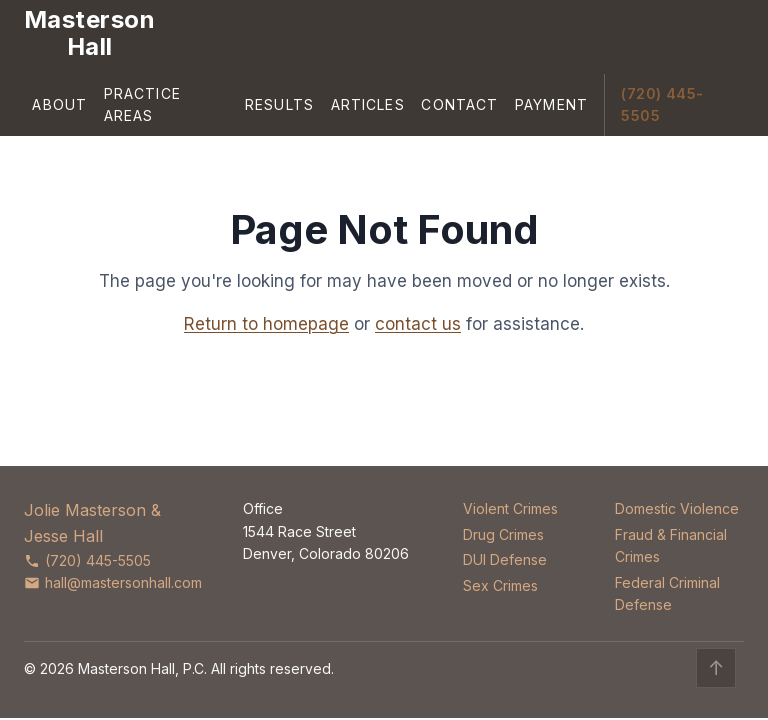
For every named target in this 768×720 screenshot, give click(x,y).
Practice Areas (142, 104)
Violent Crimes (510, 508)
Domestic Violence (677, 508)
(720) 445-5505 (662, 104)
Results (279, 104)
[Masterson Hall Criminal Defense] (89, 33)
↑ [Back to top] (716, 668)
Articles (368, 104)
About (59, 104)
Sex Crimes (500, 585)
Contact (459, 104)
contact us (418, 324)
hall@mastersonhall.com (113, 582)
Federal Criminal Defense (667, 593)
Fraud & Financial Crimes (671, 545)
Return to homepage (266, 324)
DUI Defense (505, 559)
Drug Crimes (503, 534)
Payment (551, 104)
